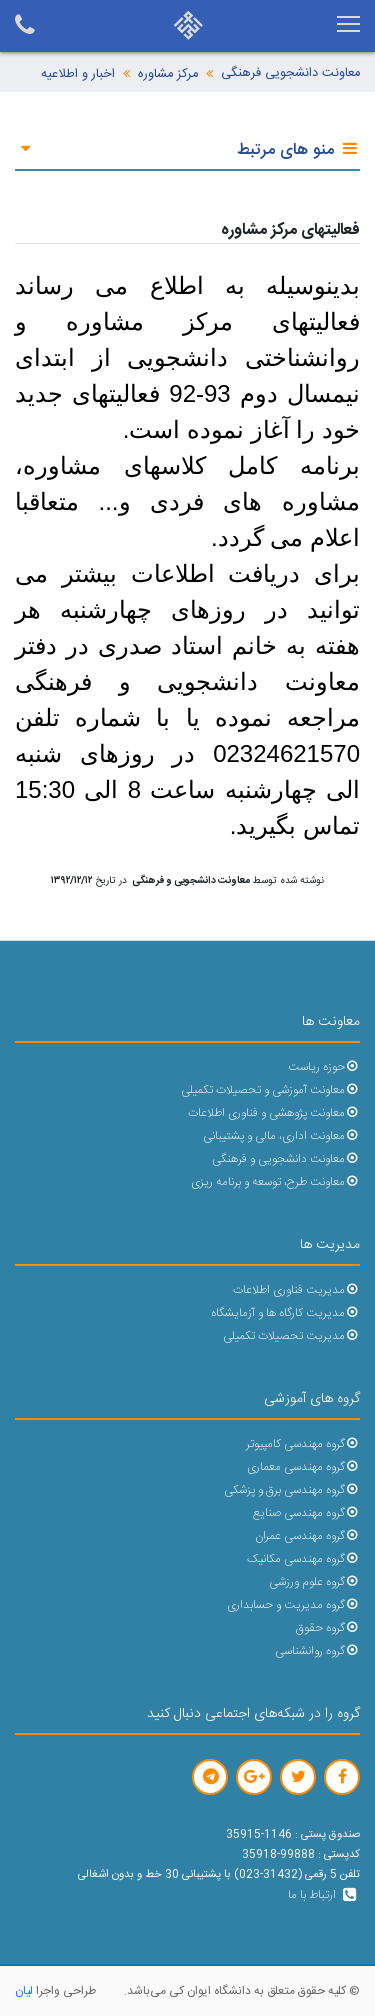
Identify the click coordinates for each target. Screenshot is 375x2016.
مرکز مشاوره (168, 74)
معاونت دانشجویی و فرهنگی (286, 1159)
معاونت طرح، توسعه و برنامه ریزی (275, 1182)
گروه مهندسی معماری (303, 1467)
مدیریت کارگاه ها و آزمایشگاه (285, 1313)
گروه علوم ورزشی (314, 1582)
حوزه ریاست (324, 1067)
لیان (24, 1991)
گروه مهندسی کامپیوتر (303, 1444)
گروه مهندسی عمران (307, 1536)
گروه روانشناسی (317, 1651)
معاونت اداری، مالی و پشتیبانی (281, 1136)
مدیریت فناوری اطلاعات (296, 1290)
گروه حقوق (328, 1628)
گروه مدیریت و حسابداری (293, 1605)
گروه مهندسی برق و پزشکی (292, 1490)
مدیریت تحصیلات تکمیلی (291, 1336)
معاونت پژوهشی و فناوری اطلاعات (274, 1113)
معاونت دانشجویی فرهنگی (290, 73)
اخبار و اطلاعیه (78, 74)
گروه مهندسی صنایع (306, 1513)
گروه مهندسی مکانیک (303, 1559)
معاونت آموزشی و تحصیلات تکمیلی (270, 1090)
